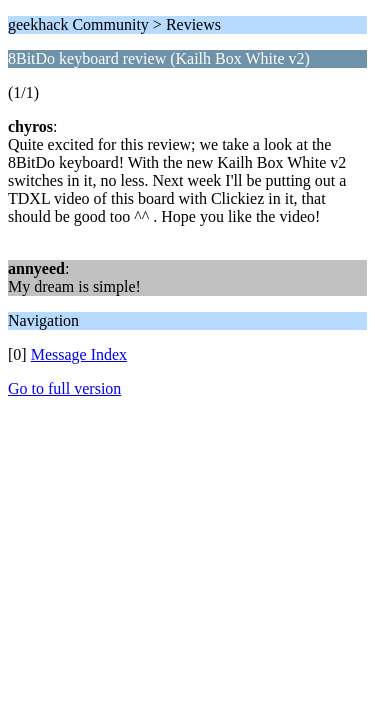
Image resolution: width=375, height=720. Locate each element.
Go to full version (64, 388)
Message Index (79, 354)
